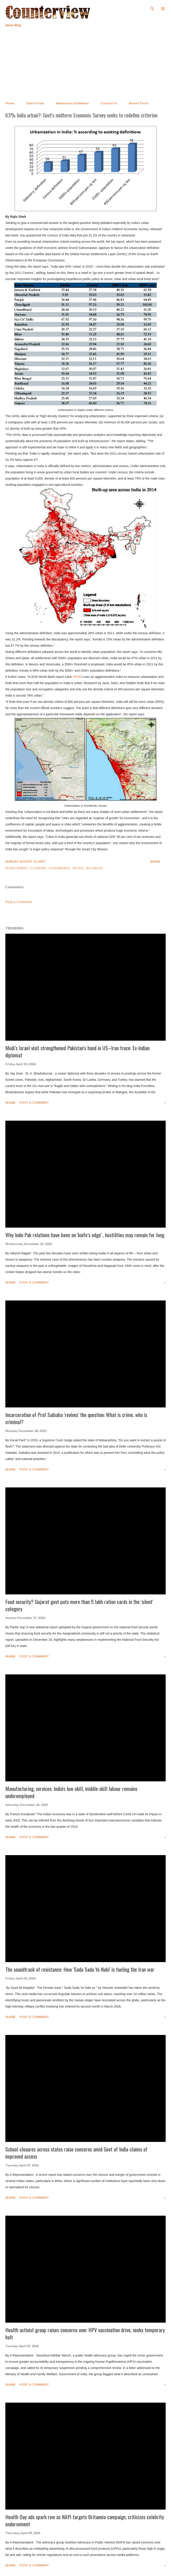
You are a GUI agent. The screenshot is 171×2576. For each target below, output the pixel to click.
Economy (38, 868)
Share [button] (155, 861)
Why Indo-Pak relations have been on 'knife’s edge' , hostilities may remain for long (84, 1235)
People (78, 868)
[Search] (152, 8)
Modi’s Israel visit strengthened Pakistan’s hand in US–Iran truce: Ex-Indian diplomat (77, 1051)
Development (17, 868)
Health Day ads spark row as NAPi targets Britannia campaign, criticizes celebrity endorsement (84, 2520)
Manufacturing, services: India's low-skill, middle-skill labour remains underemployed (71, 1792)
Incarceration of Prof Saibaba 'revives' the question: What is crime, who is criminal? (76, 1418)
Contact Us (108, 103)
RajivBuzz (94, 868)
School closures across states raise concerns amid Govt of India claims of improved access (76, 2152)
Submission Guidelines (72, 103)
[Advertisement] (85, 64)
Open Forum (35, 103)
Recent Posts (139, 103)
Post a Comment (18, 902)
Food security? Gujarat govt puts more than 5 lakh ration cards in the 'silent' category (79, 1605)
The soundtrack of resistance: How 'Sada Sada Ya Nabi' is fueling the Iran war (79, 1969)
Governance (60, 868)
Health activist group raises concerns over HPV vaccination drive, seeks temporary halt (85, 2333)
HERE (77, 677)
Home (9, 103)
